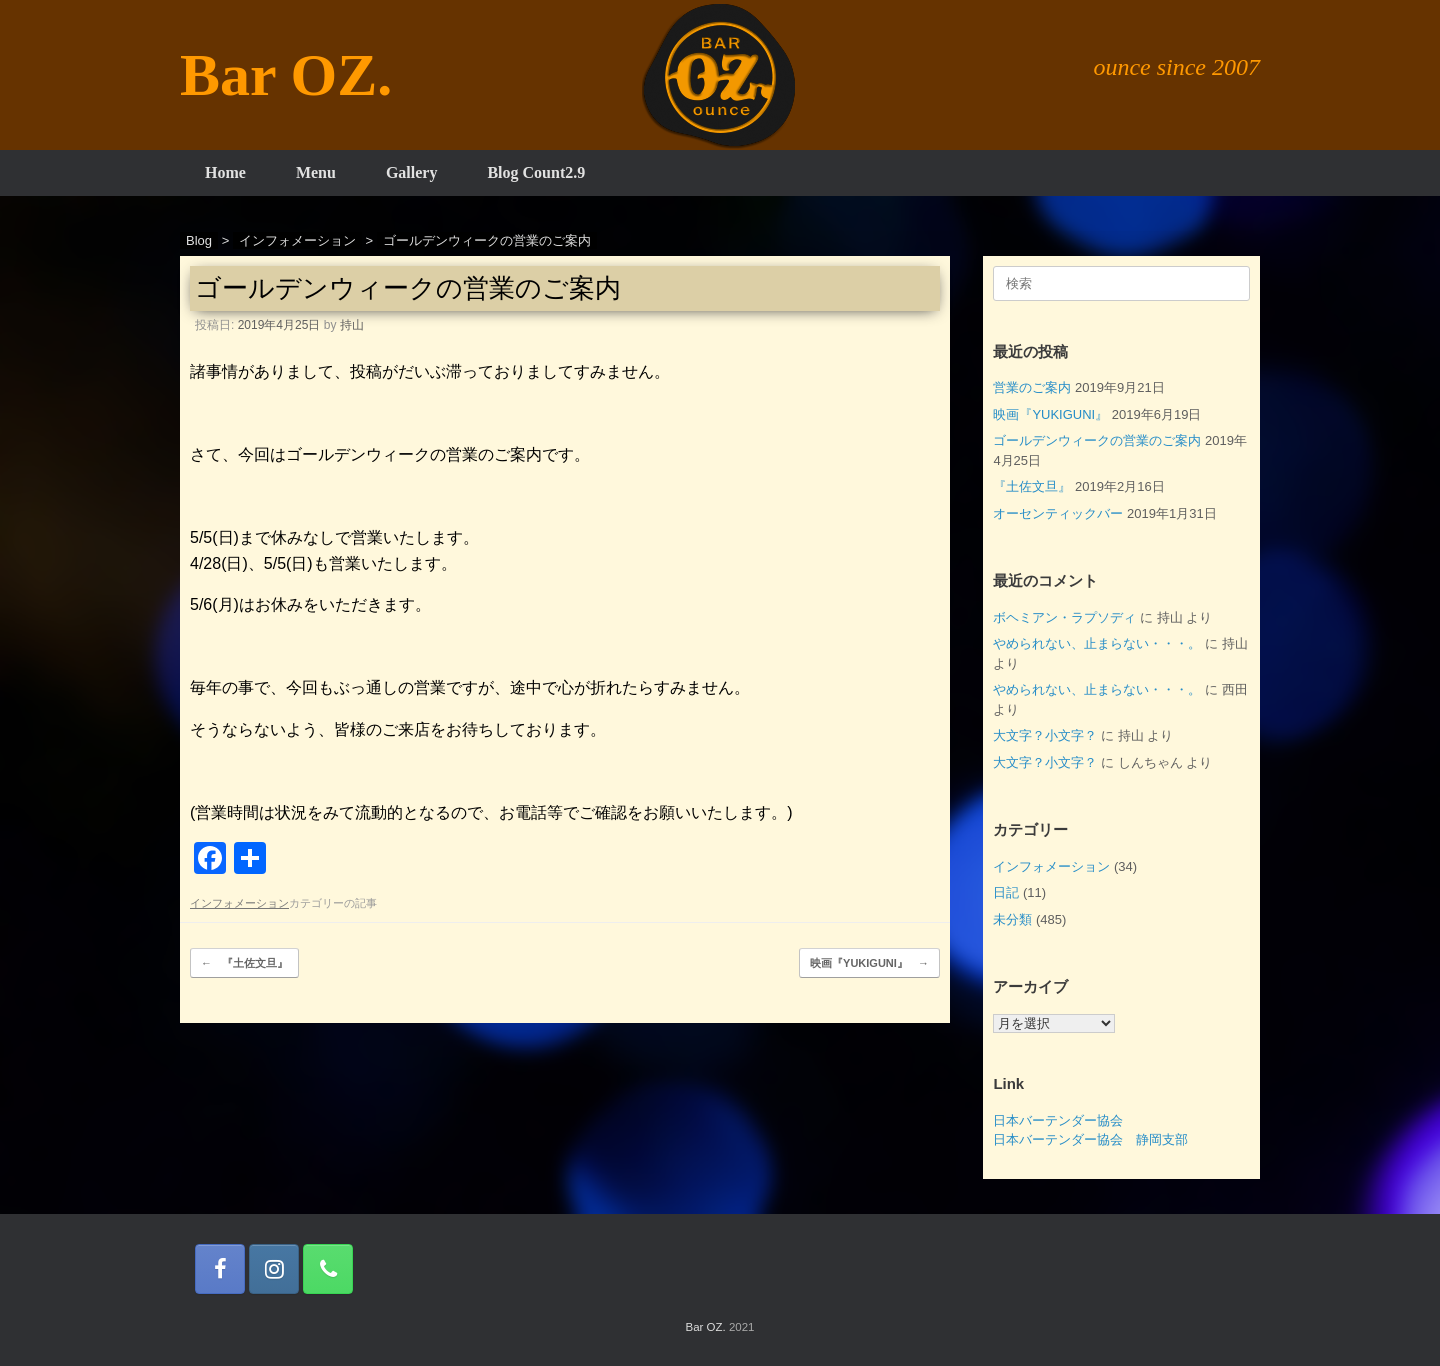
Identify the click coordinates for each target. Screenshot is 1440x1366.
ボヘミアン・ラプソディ (1064, 617)
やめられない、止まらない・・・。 (1097, 643)
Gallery (412, 172)
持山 (352, 325)
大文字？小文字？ (1045, 735)
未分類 (1012, 919)
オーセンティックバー (1058, 513)
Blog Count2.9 (536, 172)
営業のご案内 (1032, 387)
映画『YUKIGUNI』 (869, 963)
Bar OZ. (705, 1327)
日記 (1006, 892)
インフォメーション (239, 903)
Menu (316, 172)
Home (225, 172)
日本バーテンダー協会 (1058, 1120)
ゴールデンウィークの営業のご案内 (1097, 440)
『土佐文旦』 (244, 963)
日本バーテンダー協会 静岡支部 (1090, 1139)
